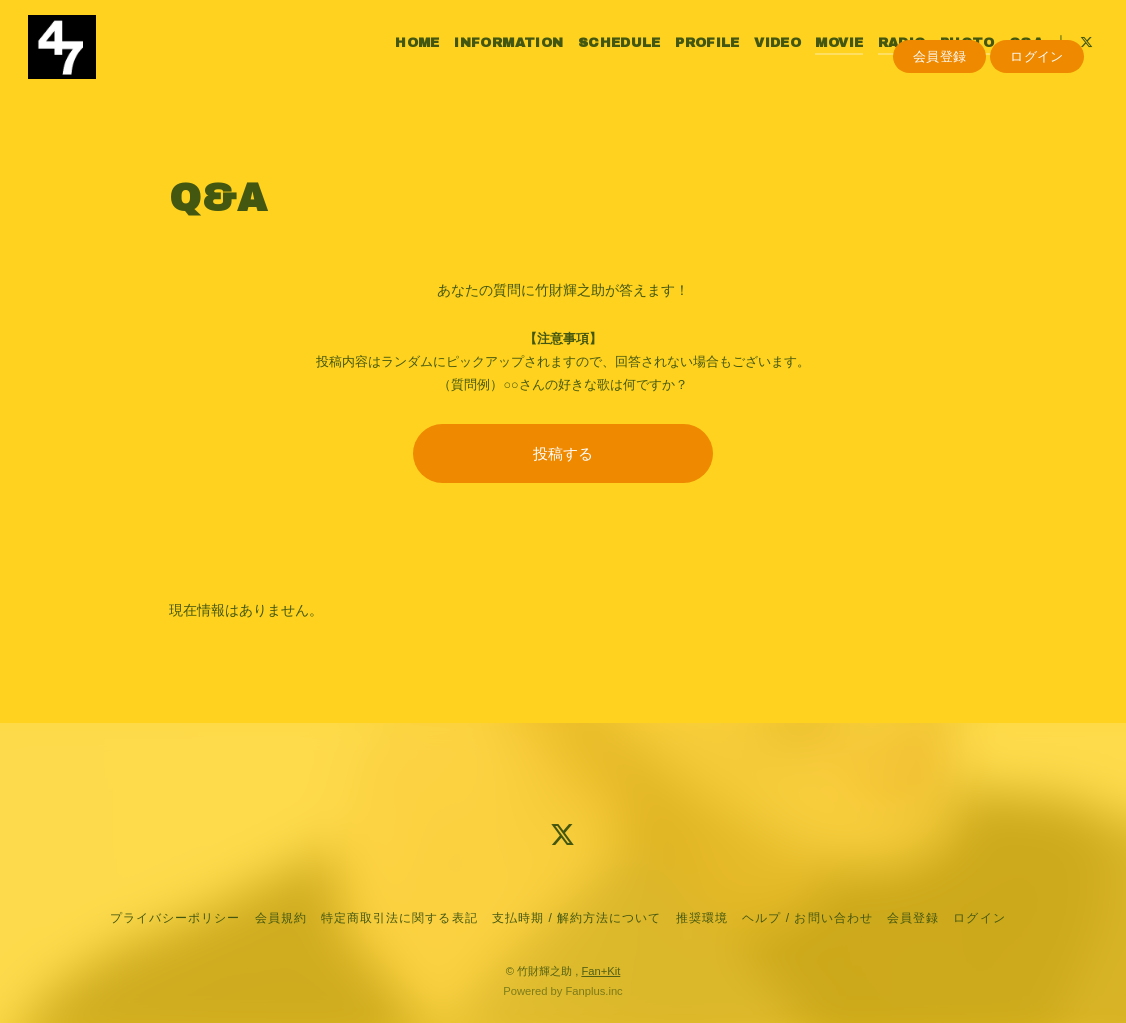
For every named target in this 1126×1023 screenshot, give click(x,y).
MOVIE (828, 58)
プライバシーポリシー (175, 918)
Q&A (1015, 58)
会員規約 (281, 918)
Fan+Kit (600, 971)
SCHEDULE (607, 58)
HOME (406, 58)
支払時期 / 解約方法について (577, 918)
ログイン (1037, 91)
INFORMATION (497, 58)
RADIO (890, 58)
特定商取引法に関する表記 (399, 918)
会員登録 (940, 91)
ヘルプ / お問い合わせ (807, 918)
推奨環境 (702, 918)
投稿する (563, 453)
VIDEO (766, 58)
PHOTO (956, 58)
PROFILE (696, 58)
